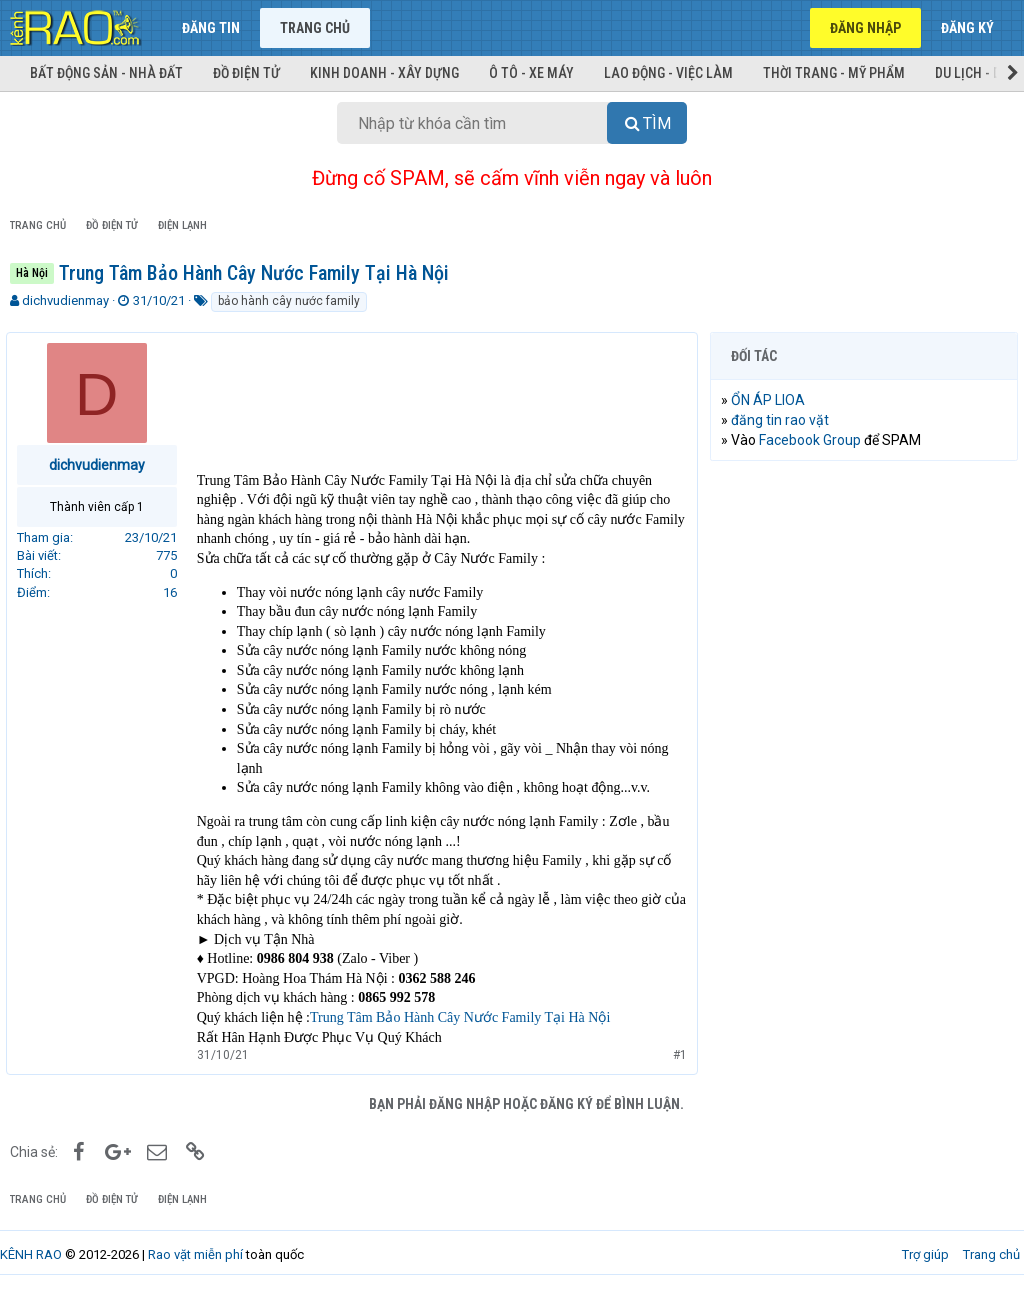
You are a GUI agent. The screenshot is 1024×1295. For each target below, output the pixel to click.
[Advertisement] (864, 606)
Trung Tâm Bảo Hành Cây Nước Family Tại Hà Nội (464, 1017)
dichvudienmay (65, 300)
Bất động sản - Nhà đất (106, 73)
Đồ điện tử (246, 73)
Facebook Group (814, 440)
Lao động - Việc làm (668, 73)
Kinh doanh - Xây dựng (384, 73)
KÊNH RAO (31, 1254)
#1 (676, 1055)
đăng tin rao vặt (784, 420)
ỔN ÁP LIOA (772, 400)
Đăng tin (211, 28)
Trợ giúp (925, 1254)
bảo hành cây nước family (289, 301)
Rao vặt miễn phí (195, 1254)
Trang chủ (315, 28)
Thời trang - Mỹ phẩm (834, 73)
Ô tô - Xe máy (531, 73)
